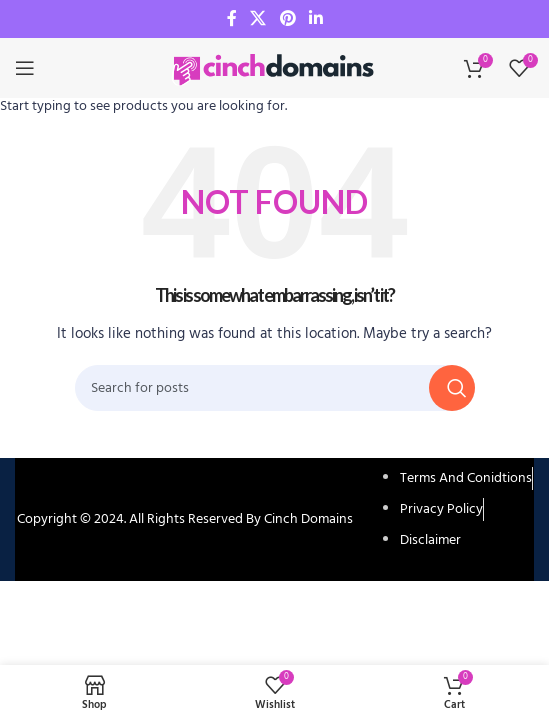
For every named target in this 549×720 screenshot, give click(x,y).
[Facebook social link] (232, 19)
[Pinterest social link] (287, 19)
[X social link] (258, 19)
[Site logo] (275, 68)
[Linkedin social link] (315, 19)
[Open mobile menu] (25, 68)
